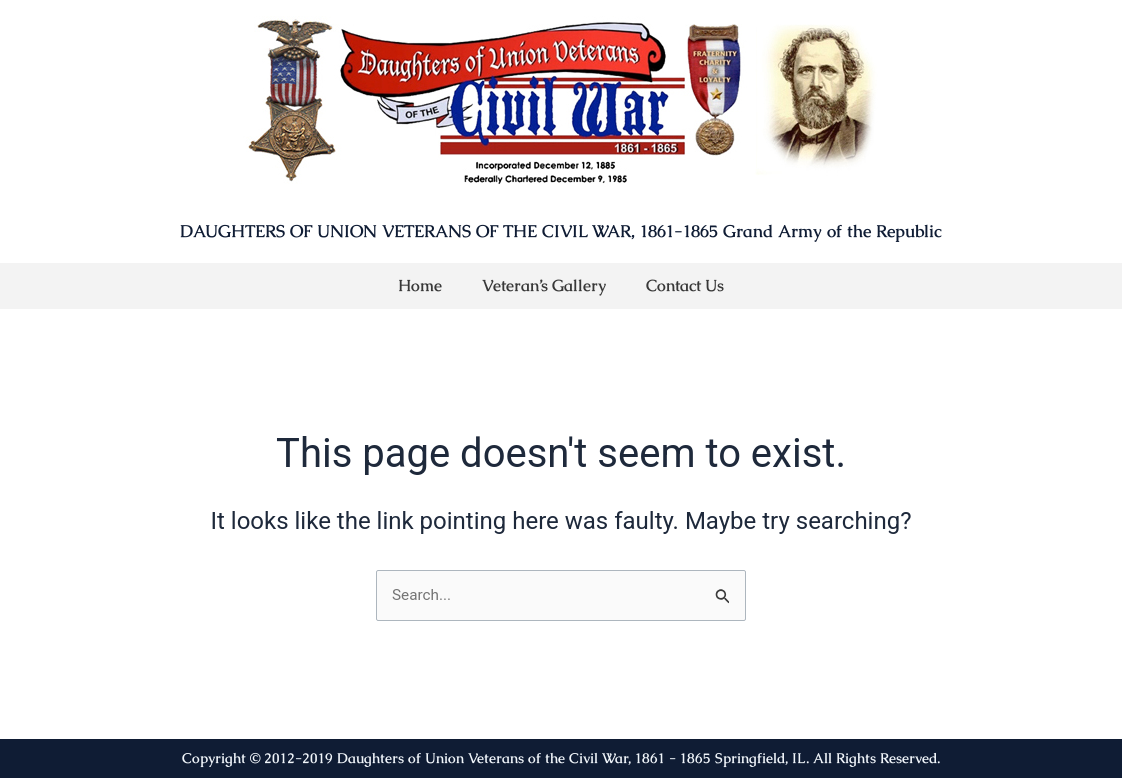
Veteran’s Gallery (544, 285)
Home (420, 285)
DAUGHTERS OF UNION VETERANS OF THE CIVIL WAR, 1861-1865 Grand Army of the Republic (561, 231)
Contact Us (685, 285)
